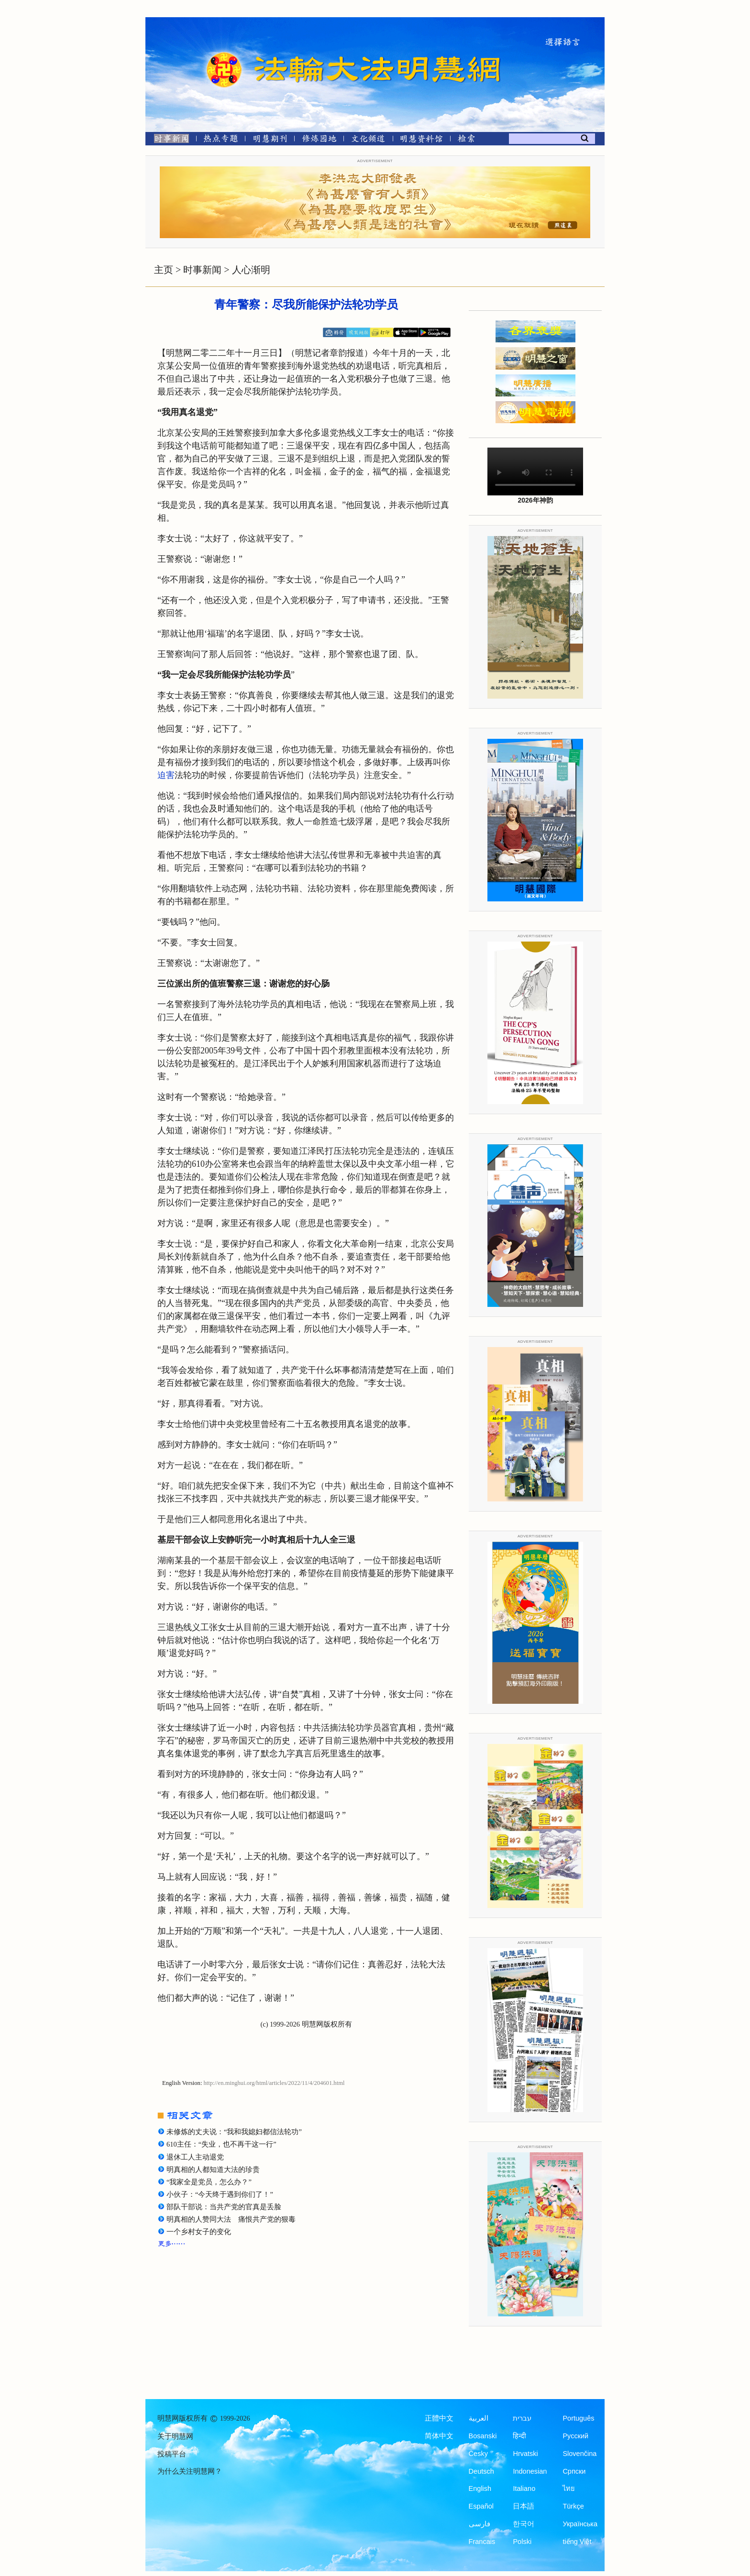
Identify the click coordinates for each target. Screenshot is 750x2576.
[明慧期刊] (270, 140)
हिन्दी (519, 2436)
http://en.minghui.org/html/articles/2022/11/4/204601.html (274, 2083)
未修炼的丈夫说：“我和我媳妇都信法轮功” (234, 2132)
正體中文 (439, 2418)
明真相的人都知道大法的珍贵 (213, 2169)
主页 (163, 269)
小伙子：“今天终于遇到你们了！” (219, 2194)
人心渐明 (251, 269)
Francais (482, 2541)
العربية (478, 2418)
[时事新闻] (168, 140)
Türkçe (573, 2506)
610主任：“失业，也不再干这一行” (221, 2144)
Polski (522, 2541)
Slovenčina (579, 2453)
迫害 (166, 775)
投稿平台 (171, 2454)
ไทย (568, 2488)
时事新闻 (202, 269)
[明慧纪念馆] (421, 140)
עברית (522, 2418)
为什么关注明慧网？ (189, 2471)
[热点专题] (220, 140)
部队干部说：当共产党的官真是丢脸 (223, 2207)
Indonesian (530, 2471)
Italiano (524, 2488)
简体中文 (439, 2436)
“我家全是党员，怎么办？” (209, 2182)
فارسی (479, 2524)
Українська (579, 2524)
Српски (573, 2471)
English (480, 2488)
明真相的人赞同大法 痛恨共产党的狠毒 (231, 2219)
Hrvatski (525, 2453)
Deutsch (481, 2471)
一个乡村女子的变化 (198, 2232)
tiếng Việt (576, 2541)
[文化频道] (368, 140)
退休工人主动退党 (195, 2157)
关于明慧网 (175, 2436)
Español (481, 2506)
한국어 (523, 2524)
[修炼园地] (318, 140)
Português (578, 2418)
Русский (575, 2436)
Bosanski (483, 2436)
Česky (478, 2453)
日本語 (523, 2506)
